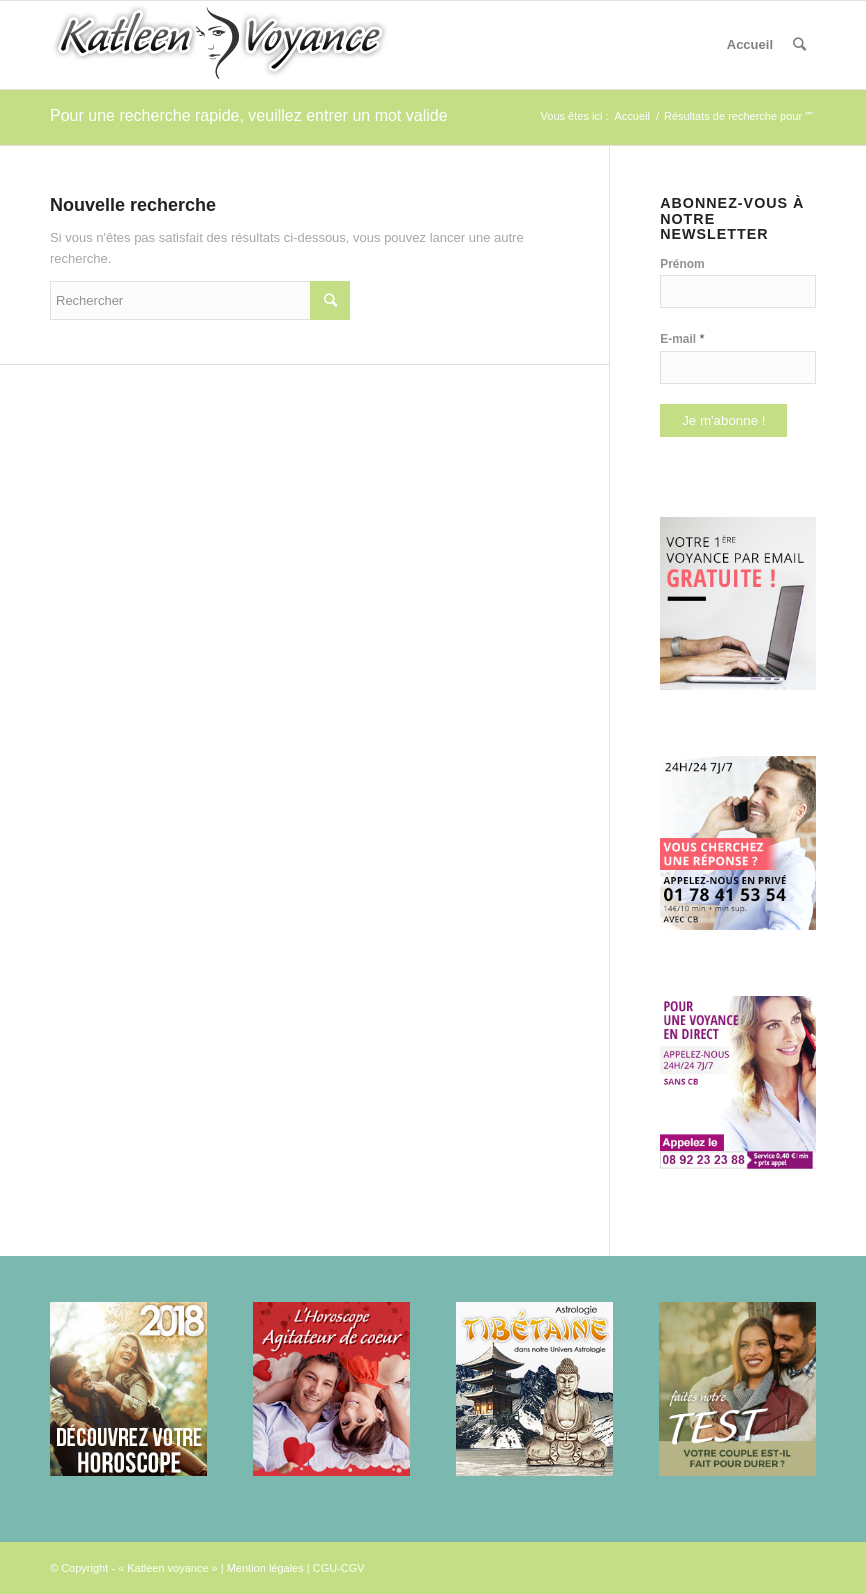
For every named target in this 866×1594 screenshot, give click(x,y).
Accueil (750, 44)
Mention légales (265, 1568)
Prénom (682, 264)
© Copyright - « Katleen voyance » (134, 1568)
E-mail (682, 338)
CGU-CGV (339, 1568)
